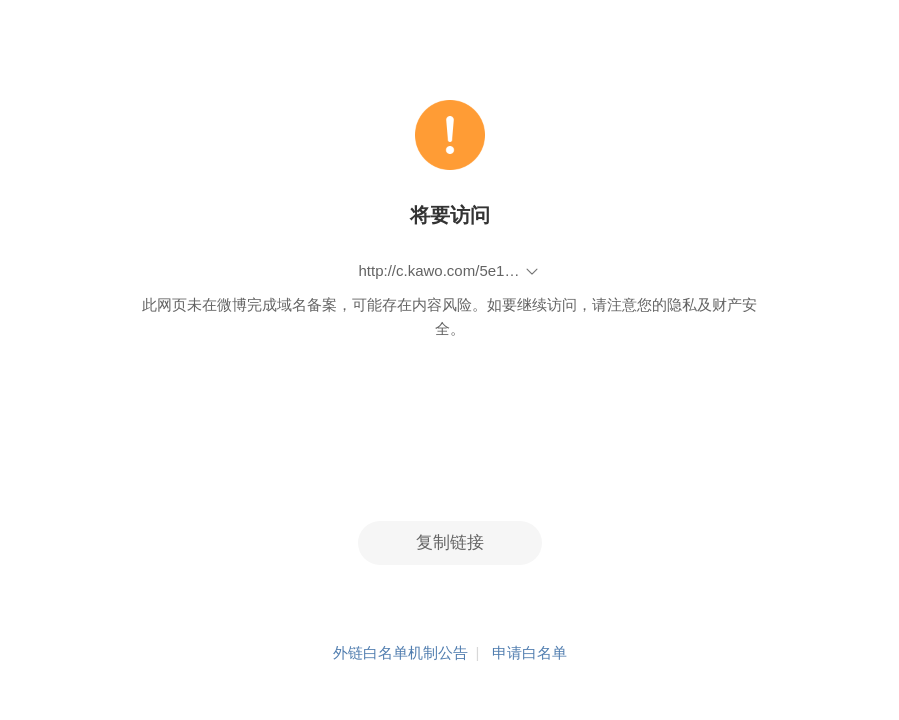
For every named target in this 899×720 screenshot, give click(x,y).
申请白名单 (529, 652)
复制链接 (450, 542)
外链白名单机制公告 (400, 652)
